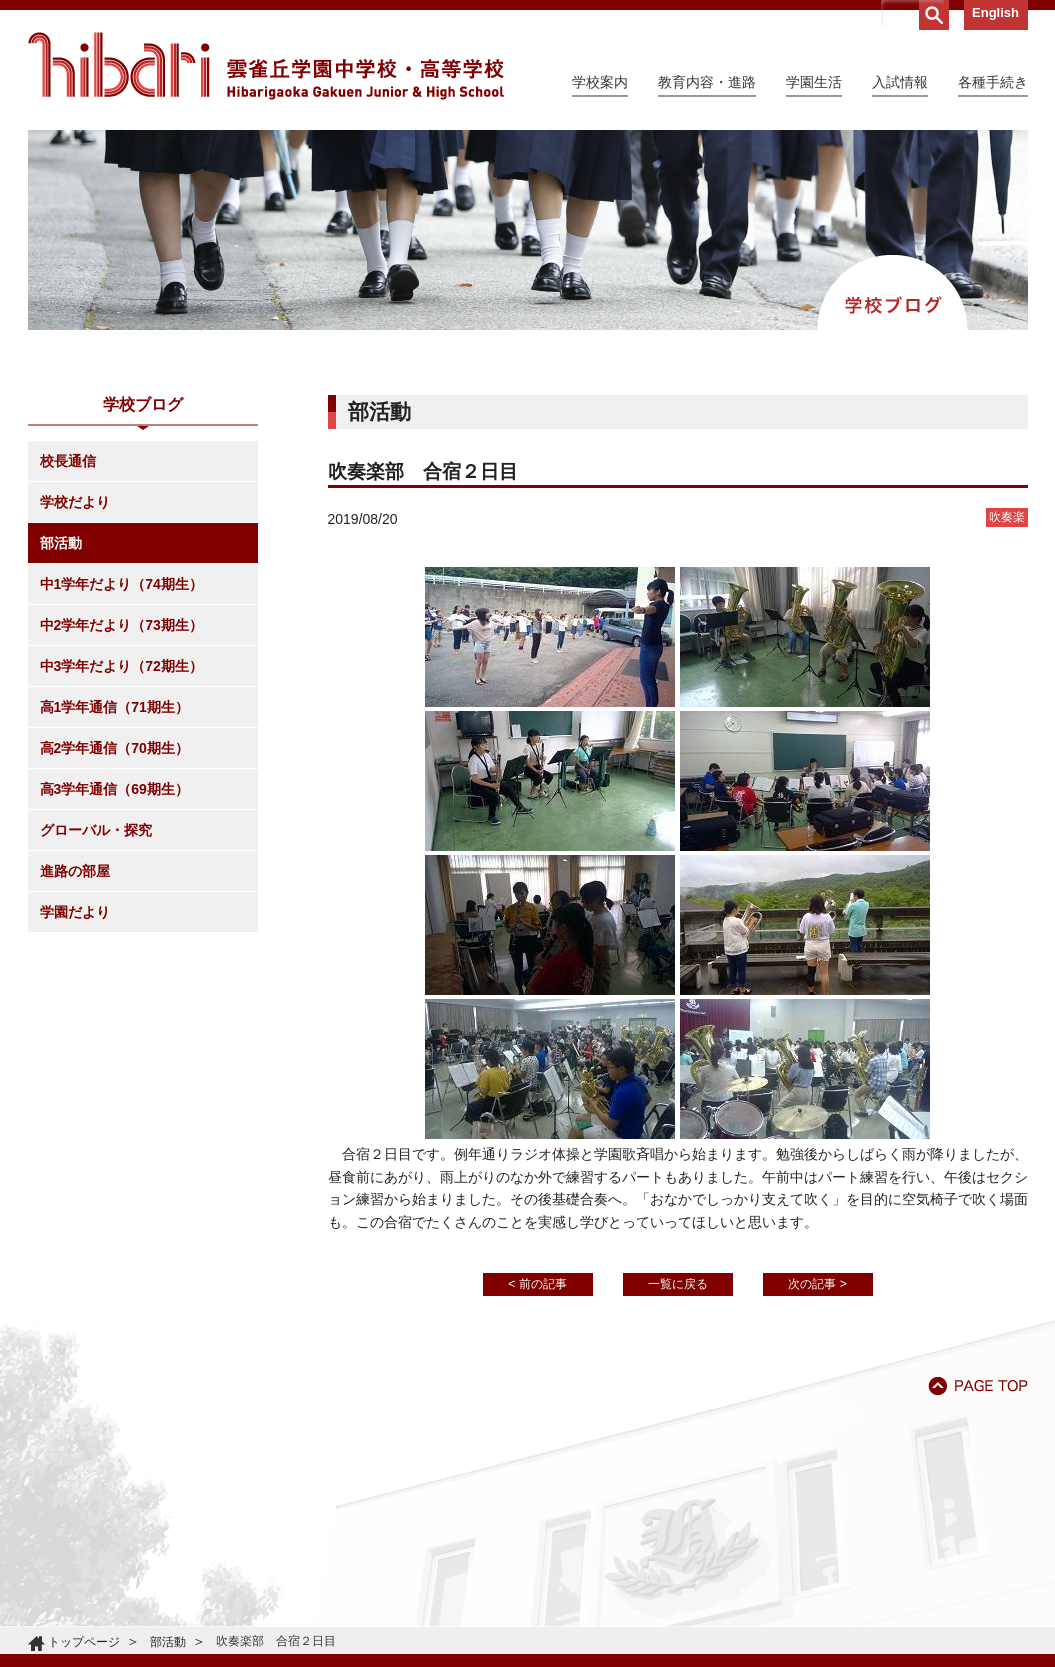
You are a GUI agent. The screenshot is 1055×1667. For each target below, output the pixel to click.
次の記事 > (817, 1284)
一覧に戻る (678, 1284)
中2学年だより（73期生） (121, 625)
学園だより (75, 912)
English (995, 12)
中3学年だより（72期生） (121, 666)
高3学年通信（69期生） (114, 789)
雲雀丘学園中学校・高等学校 (266, 66)
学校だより (75, 502)
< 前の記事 (537, 1284)
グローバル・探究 (96, 830)
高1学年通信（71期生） (114, 707)
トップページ (84, 1642)
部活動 (61, 543)
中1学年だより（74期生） (121, 584)
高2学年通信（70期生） (114, 748)
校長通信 (68, 461)
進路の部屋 (75, 871)
